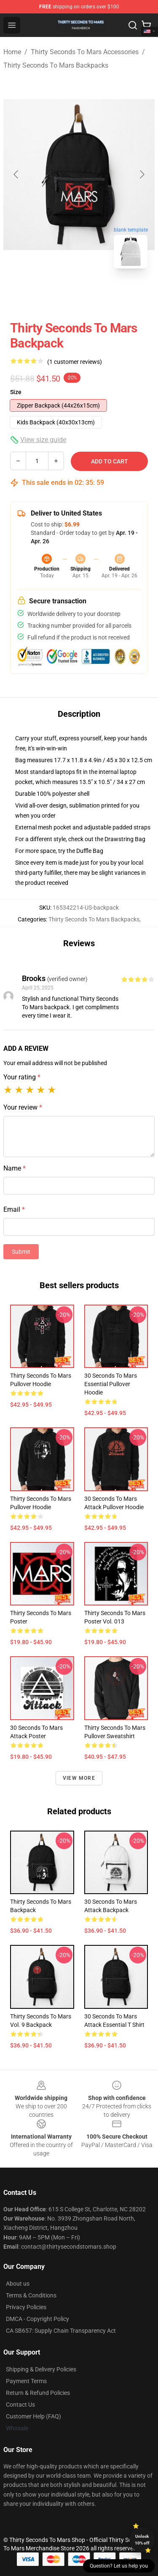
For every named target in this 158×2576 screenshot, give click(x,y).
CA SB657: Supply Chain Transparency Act (61, 2330)
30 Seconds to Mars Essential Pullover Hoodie (110, 1384)
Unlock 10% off (142, 2539)
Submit (21, 1251)
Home (12, 52)
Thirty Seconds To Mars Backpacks (55, 65)
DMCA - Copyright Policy (37, 2319)
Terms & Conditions (31, 2295)
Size (15, 392)
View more (79, 1778)
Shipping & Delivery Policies (41, 2369)
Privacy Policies (26, 2307)
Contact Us (20, 2404)
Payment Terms (26, 2381)
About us (17, 2283)
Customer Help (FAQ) (33, 2416)
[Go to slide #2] (101, 294)
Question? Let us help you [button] (119, 2566)
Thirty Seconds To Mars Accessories (85, 52)
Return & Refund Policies (38, 2392)
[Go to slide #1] (57, 294)
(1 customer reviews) (74, 361)
